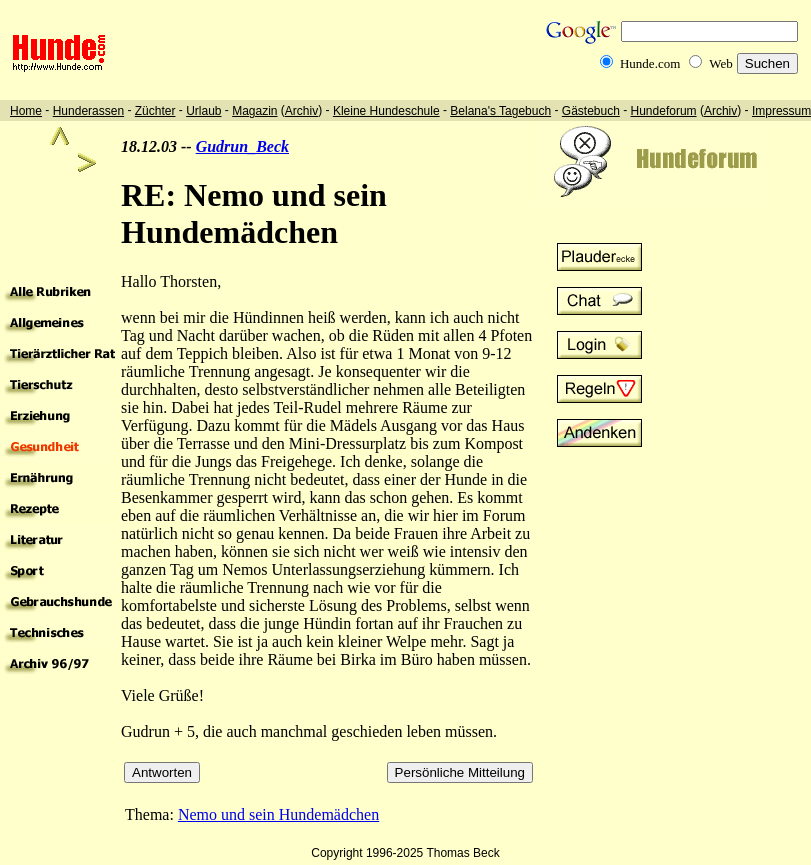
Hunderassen (88, 111)
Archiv (301, 111)
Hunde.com (650, 63)
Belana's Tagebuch (500, 111)
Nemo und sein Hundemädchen (278, 814)
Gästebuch (591, 111)
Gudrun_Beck (242, 146)
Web (721, 63)
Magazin (254, 111)
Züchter (155, 111)
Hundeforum (664, 111)
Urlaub (203, 111)
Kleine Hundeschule (386, 111)
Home (26, 111)
